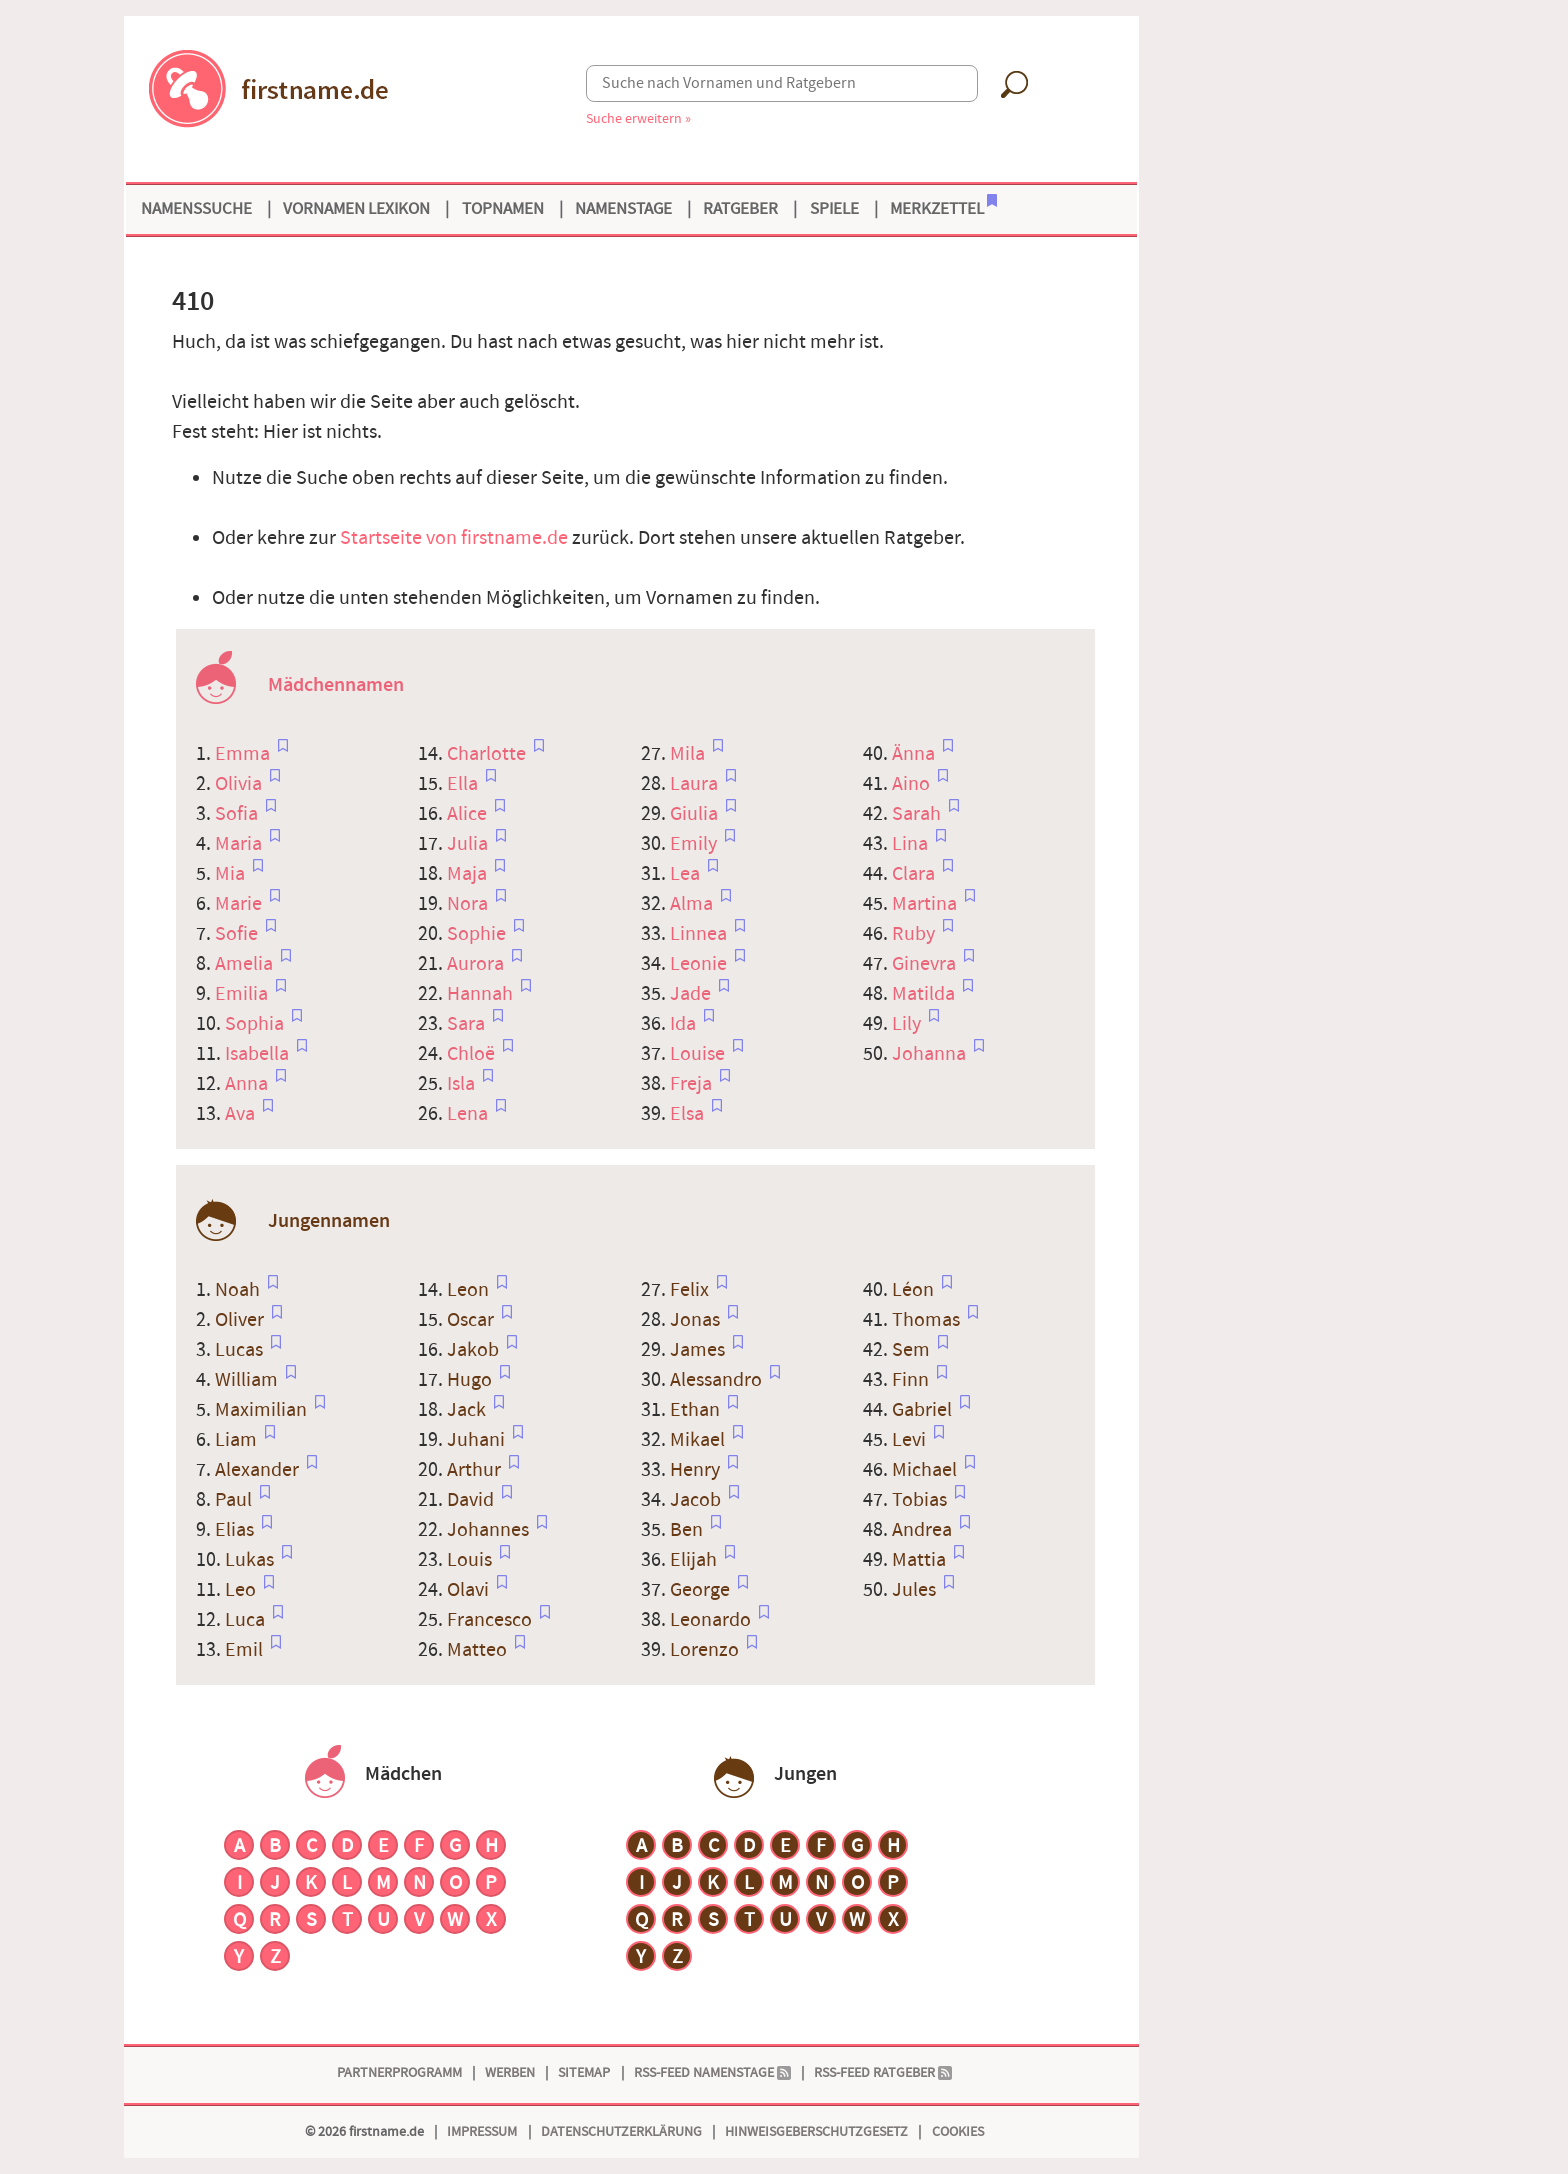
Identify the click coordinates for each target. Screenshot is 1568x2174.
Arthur (476, 1470)
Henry (697, 1470)
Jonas (697, 1320)
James (699, 1350)
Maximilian (263, 1410)
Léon (915, 1290)
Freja (693, 1084)
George (702, 1590)
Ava (242, 1114)
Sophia (256, 1024)
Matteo (479, 1650)
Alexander (259, 1470)
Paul (235, 1500)
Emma (244, 754)
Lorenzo (706, 1650)
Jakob (475, 1350)
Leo (242, 1590)
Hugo (471, 1380)
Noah (239, 1290)
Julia (469, 844)
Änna (915, 754)
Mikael (699, 1440)
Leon (470, 1290)
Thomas (928, 1320)
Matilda (925, 994)
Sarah (918, 814)
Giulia (696, 814)
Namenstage (623, 209)
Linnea (700, 934)
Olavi (470, 1590)
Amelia (246, 964)
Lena (469, 1114)
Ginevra (926, 964)
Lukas (251, 1560)
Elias (236, 1530)
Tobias (921, 1500)
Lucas (241, 1350)
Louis (471, 1560)
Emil (246, 1650)
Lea (687, 874)
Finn (912, 1380)
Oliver (241, 1320)
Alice (469, 814)
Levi (911, 1440)
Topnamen (503, 209)
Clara (915, 874)
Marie (240, 904)
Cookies (958, 2131)
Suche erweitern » (638, 118)
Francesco (491, 1620)
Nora (469, 904)
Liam (238, 1440)
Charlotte (488, 754)
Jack (468, 1410)
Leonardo (712, 1620)
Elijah (695, 1560)
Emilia (243, 994)
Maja (469, 874)
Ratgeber (740, 209)
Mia (232, 874)
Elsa (689, 1114)
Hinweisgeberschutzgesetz (816, 2131)
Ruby (915, 934)
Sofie (238, 934)
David (472, 1500)
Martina (926, 904)
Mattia (921, 1560)
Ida (685, 1024)
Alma (693, 904)
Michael (926, 1470)
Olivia (240, 784)
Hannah (482, 994)
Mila (689, 754)
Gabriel (924, 1410)
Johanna (931, 1054)
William (248, 1380)
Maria (240, 844)
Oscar (472, 1320)
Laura (696, 784)
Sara (468, 1024)
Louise (699, 1054)
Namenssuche (196, 209)
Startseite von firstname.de (454, 538)
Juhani (478, 1440)
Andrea (924, 1530)
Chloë (473, 1054)
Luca (247, 1620)
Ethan (697, 1410)
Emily (695, 844)
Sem (913, 1350)
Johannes (490, 1530)
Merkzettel (943, 207)
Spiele (834, 209)
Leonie (700, 964)
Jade (692, 994)
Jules (916, 1590)
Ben (688, 1530)
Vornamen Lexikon (356, 209)
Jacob (697, 1500)
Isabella (259, 1054)
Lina (912, 844)
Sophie (478, 934)
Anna (248, 1084)
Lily (908, 1024)
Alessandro (718, 1380)
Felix (691, 1290)
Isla (463, 1084)
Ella (464, 784)
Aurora (477, 964)
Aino (913, 784)
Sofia (238, 814)
